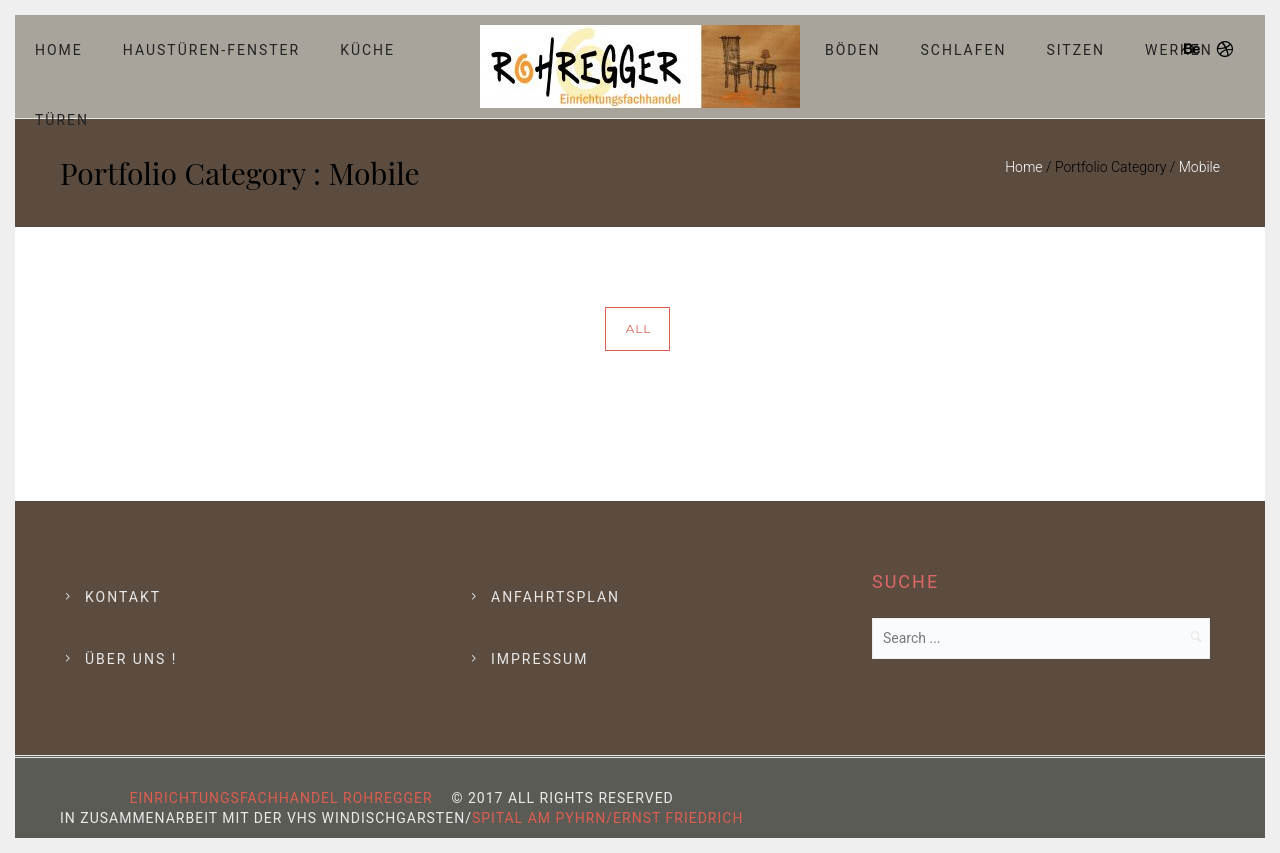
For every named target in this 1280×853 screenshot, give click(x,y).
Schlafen (964, 50)
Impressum (539, 659)
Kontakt (123, 597)
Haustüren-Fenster (211, 50)
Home (59, 50)
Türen (62, 120)
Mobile (1199, 167)
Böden (853, 50)
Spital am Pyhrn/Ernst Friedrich (607, 818)
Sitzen (1075, 50)
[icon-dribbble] (1226, 49)
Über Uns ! (131, 659)
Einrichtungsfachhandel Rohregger (281, 798)
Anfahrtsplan (555, 597)
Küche (367, 50)
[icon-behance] (1198, 49)
